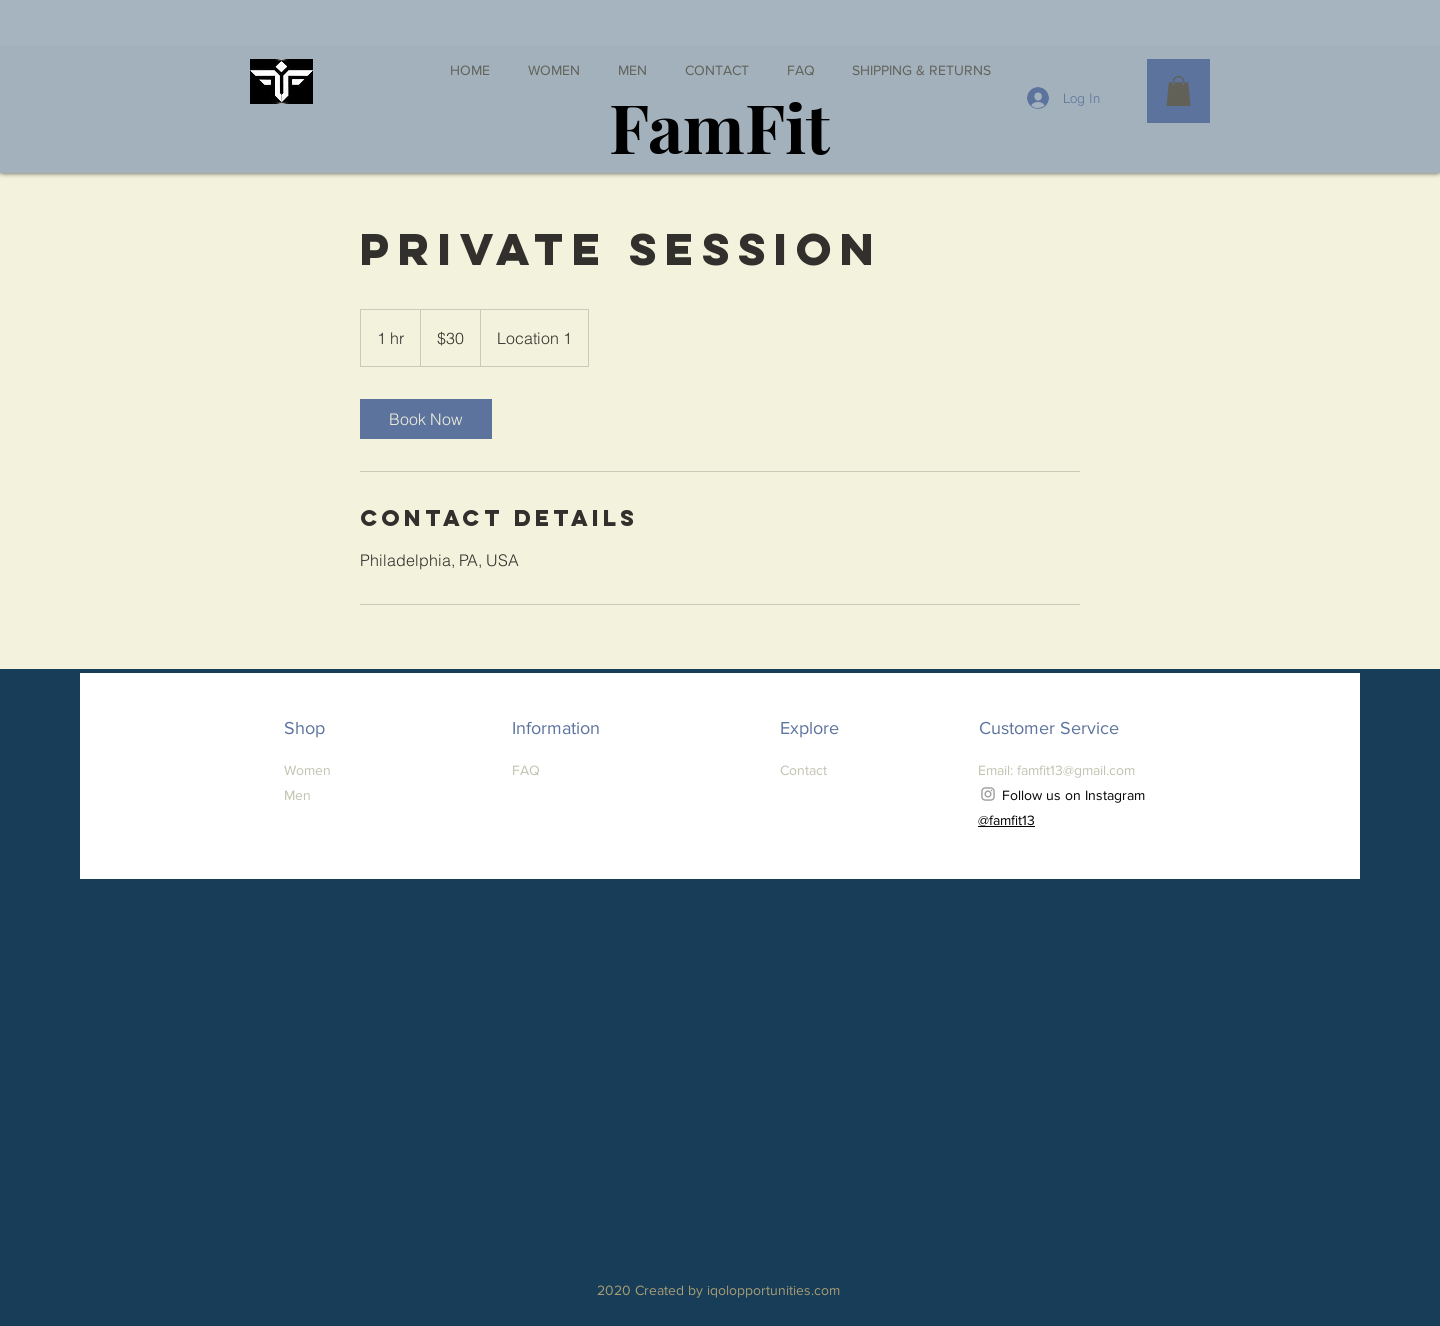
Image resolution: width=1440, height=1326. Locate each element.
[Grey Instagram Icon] (988, 794)
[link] (426, 419)
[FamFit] (719, 125)
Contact (803, 770)
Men (297, 795)
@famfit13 (1006, 820)
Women (307, 770)
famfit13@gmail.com (1076, 770)
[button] (1178, 91)
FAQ (526, 770)
